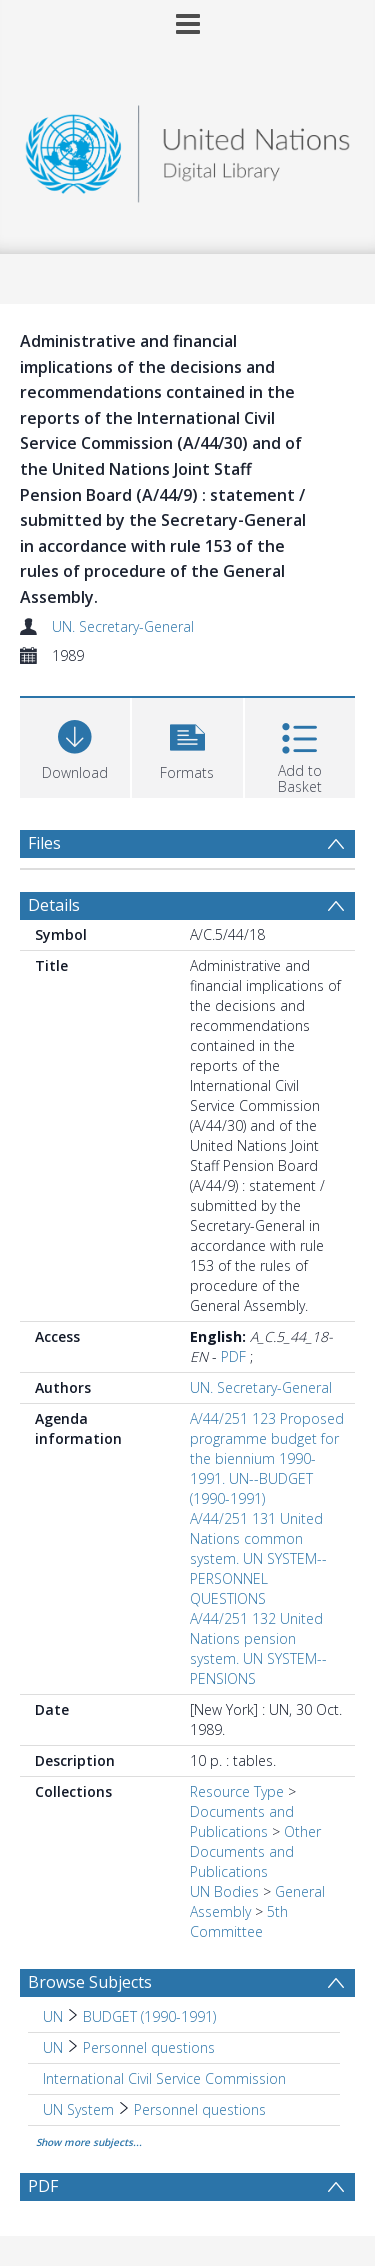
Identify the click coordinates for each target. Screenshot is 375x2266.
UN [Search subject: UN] (53, 2016)
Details (54, 905)
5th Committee (239, 1921)
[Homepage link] (188, 148)
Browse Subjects (90, 1982)
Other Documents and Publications (255, 1851)
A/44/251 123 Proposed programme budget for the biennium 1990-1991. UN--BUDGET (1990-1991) (267, 1458)
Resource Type (237, 1791)
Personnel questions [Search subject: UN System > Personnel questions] (200, 2109)
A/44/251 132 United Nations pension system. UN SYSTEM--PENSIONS (258, 1648)
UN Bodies (224, 1891)
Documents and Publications (242, 1821)
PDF (233, 1356)
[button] (187, 745)
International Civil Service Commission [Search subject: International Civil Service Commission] (164, 2078)
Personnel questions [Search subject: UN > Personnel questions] (149, 2047)
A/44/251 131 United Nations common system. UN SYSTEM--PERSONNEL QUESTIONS (258, 1558)
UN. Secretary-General (123, 626)
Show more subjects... (89, 2142)
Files (44, 843)
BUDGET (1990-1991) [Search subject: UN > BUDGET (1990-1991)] (149, 2016)
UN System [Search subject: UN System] (78, 2109)
